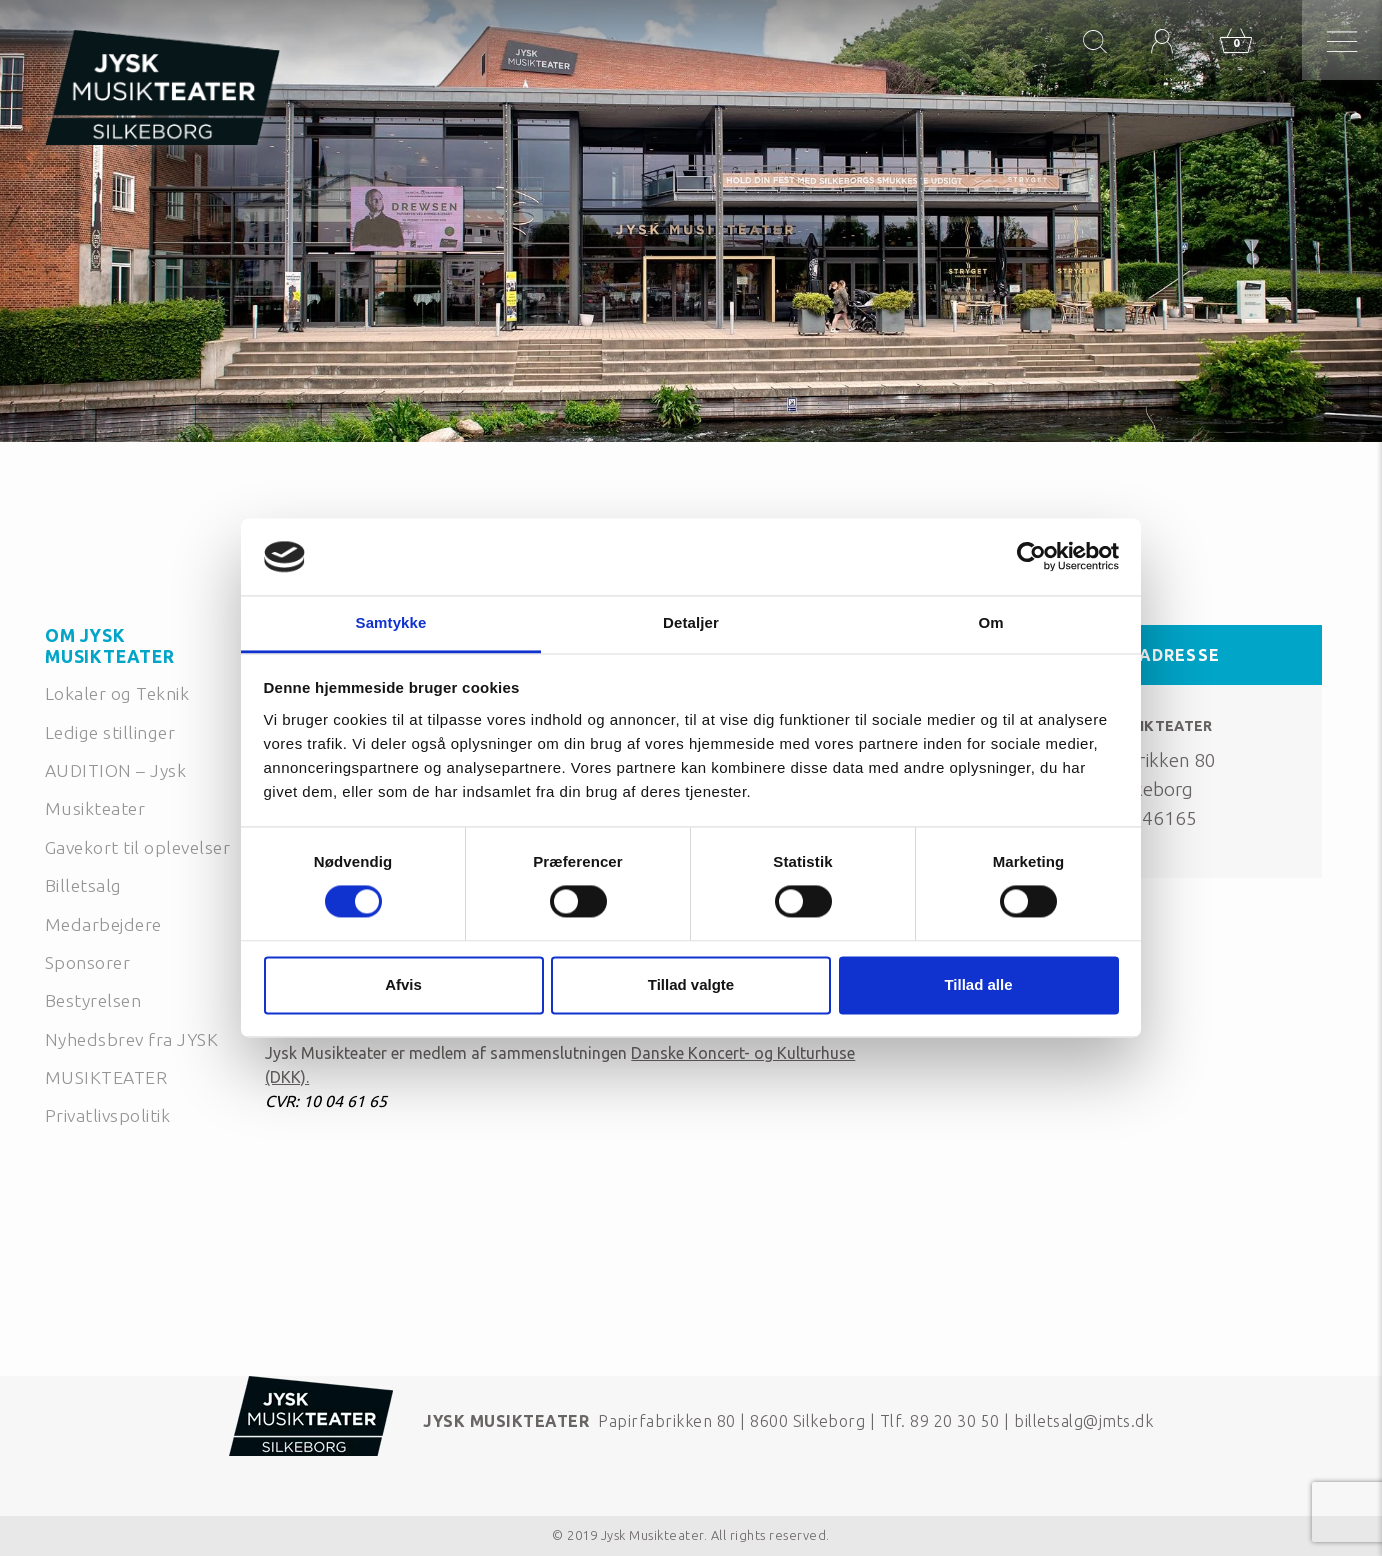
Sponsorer (87, 962)
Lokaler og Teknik (117, 693)
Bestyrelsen (93, 1000)
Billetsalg (83, 885)
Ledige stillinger (110, 732)
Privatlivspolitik (107, 1115)
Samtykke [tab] (391, 622)
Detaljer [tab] (691, 622)
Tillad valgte (691, 984)
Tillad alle (978, 984)
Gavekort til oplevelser (137, 847)
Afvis (403, 984)
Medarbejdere (103, 924)
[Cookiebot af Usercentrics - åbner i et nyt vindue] (1031, 557)
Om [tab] (990, 622)
